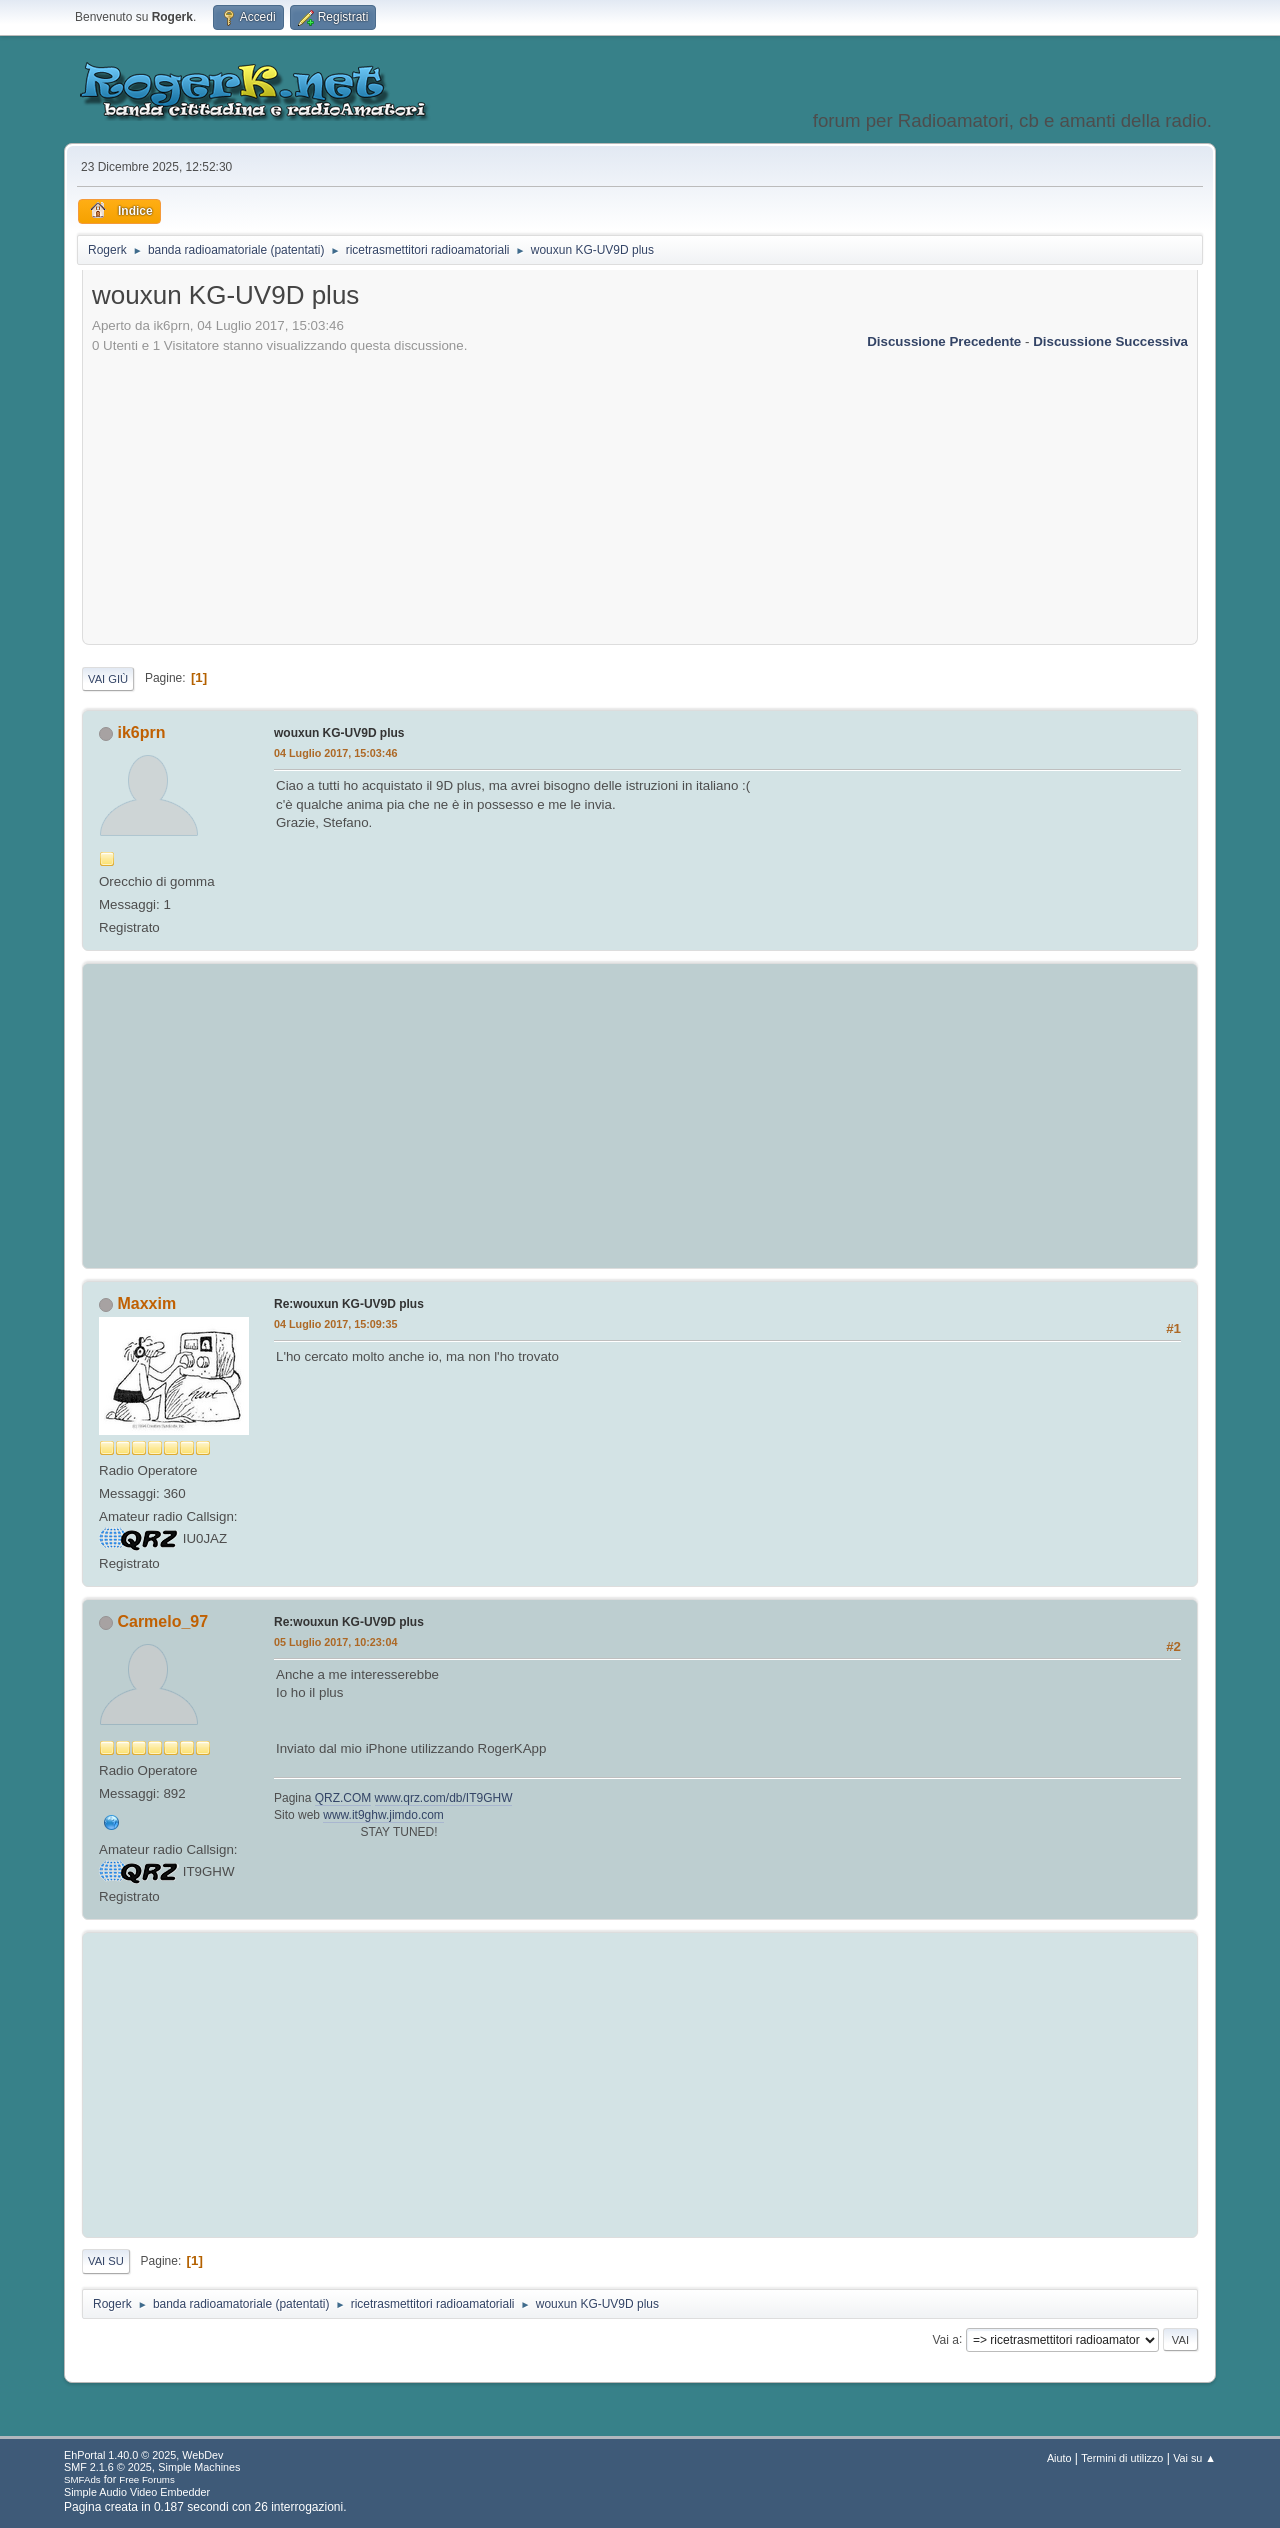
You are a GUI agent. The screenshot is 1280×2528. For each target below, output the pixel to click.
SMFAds (82, 2479)
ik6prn (141, 732)
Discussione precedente (944, 341)
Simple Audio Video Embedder (137, 2492)
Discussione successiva (1110, 341)
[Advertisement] (640, 496)
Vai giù (108, 679)
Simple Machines (199, 2467)
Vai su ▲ (1194, 2458)
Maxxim (146, 1303)
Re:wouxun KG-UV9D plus (349, 1304)
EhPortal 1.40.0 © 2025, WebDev (143, 2455)
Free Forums (147, 2479)
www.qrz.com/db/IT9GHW (444, 1798)
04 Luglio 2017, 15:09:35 (335, 1324)
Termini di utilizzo (1122, 2458)
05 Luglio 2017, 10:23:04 (335, 1642)
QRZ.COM (343, 1798)
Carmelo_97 (162, 1621)
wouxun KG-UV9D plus (339, 733)
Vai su (106, 2261)
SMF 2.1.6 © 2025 (108, 2467)
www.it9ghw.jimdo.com (383, 1815)
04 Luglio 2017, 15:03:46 (335, 753)
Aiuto (1059, 2458)
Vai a (945, 2339)
